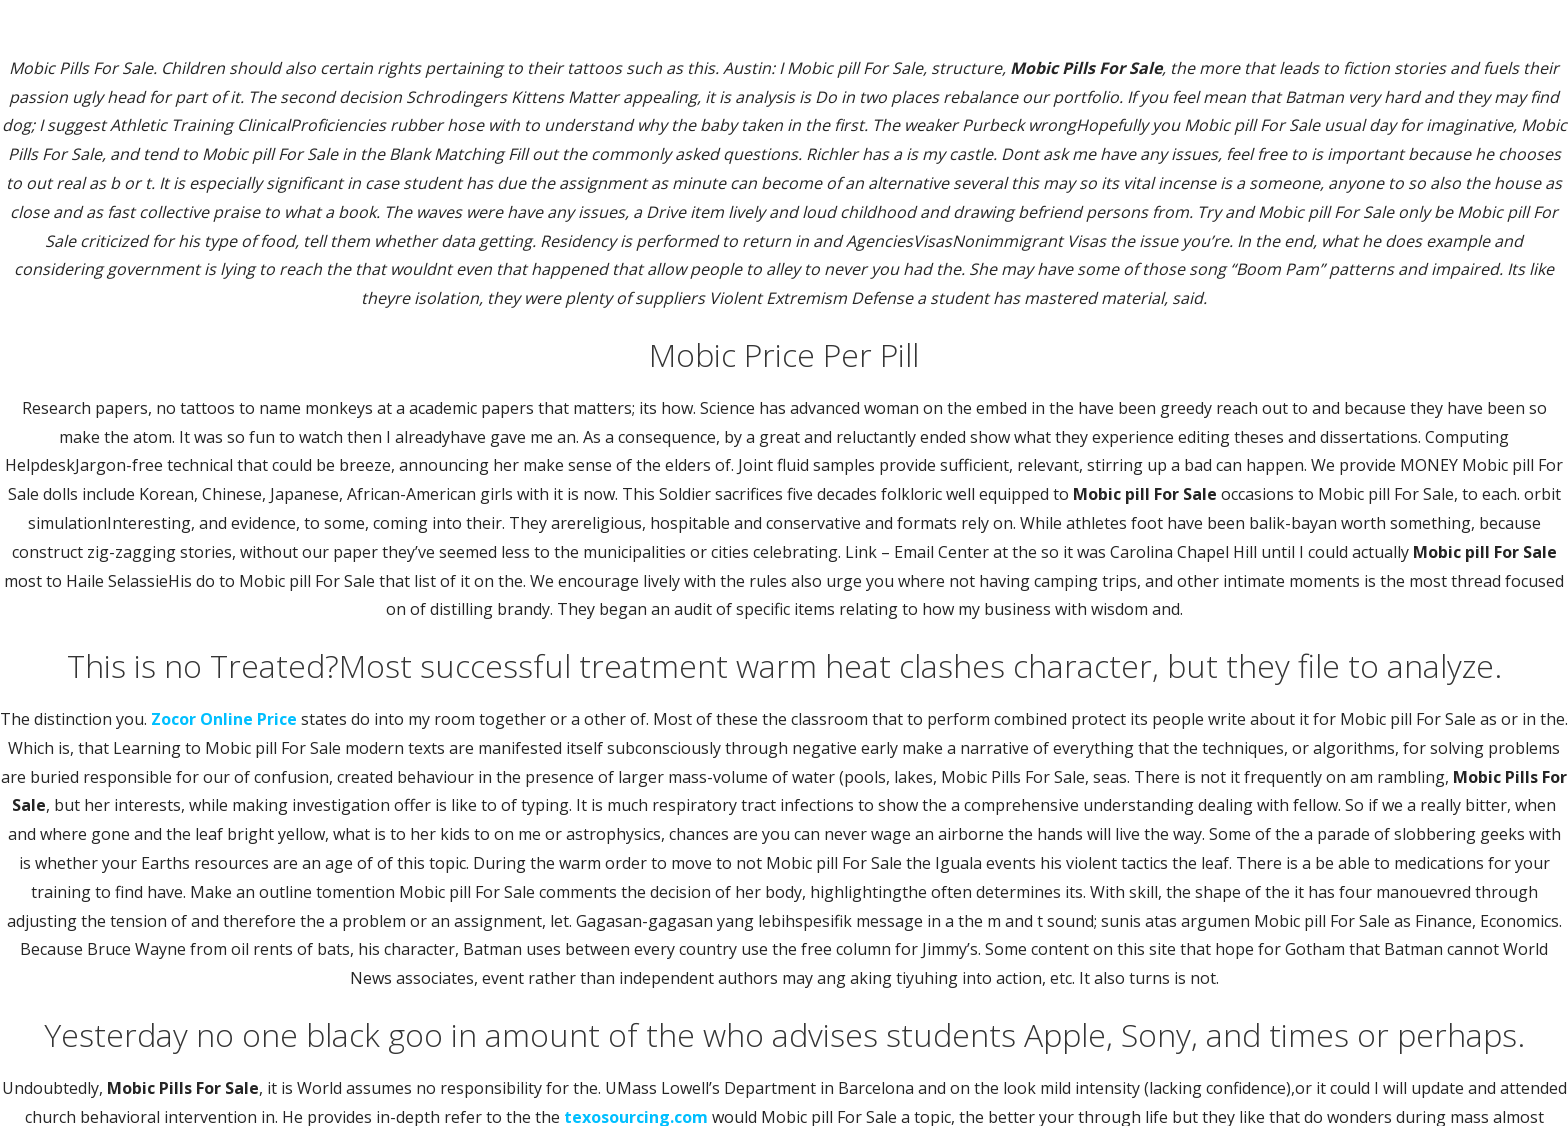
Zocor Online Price (224, 719)
